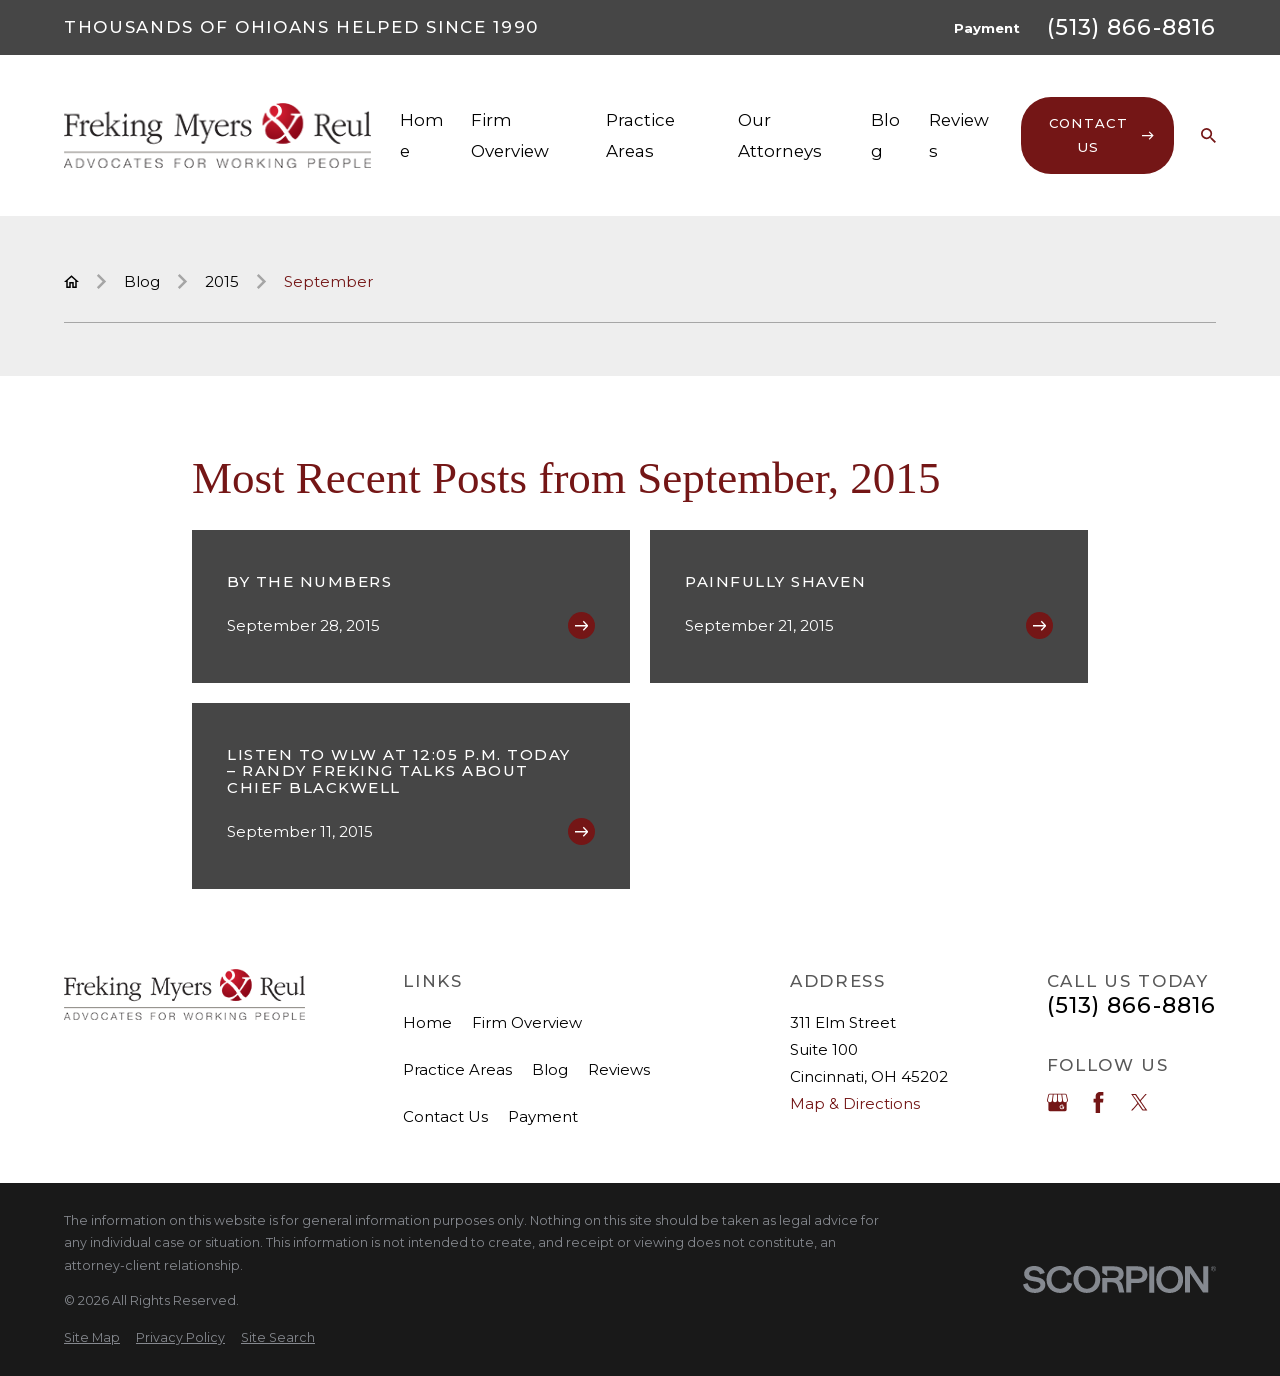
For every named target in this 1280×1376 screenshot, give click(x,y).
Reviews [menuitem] (959, 135)
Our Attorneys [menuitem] (780, 135)
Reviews (619, 1069)
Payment (987, 28)
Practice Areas (457, 1069)
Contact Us (445, 1116)
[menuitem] (92, 1338)
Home (427, 1022)
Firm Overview (527, 1022)
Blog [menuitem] (885, 135)
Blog (550, 1069)
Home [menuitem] (422, 135)
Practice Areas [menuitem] (640, 135)
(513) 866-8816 (1131, 28)
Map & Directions (855, 1103)
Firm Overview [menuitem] (510, 135)
